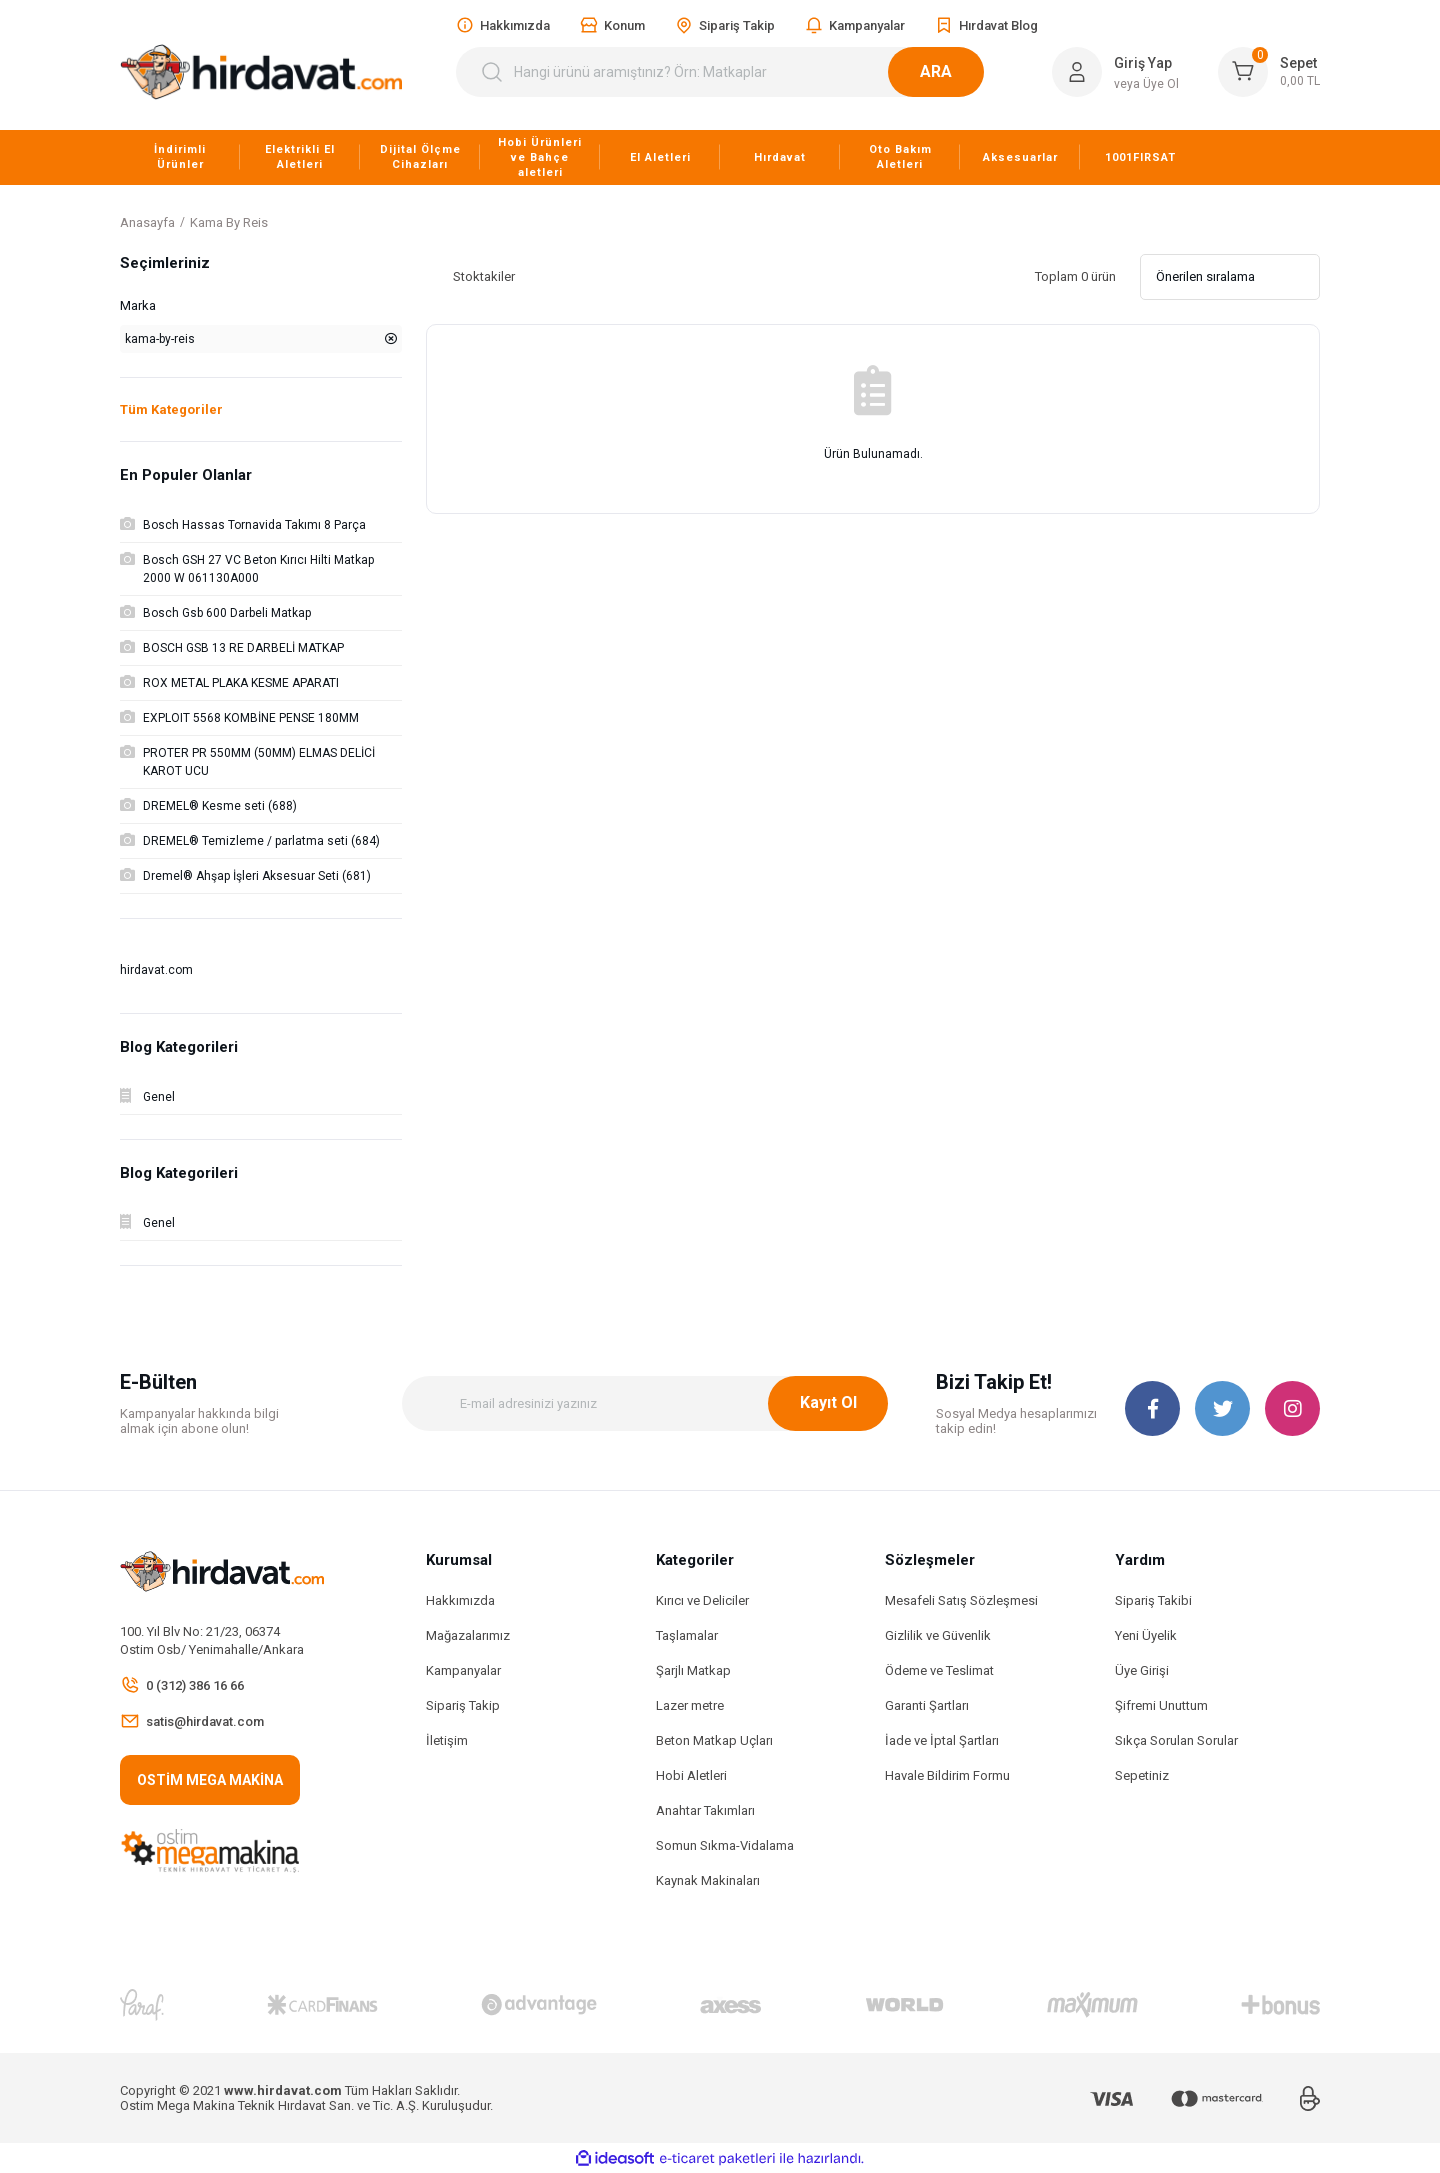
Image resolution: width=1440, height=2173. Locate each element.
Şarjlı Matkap (693, 1670)
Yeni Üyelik (1146, 1635)
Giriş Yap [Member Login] (1143, 63)
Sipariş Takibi (1153, 1600)
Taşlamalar (687, 1635)
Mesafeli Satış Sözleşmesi (961, 1600)
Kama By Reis (229, 222)
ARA (960, 71)
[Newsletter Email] (645, 1403)
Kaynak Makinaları (708, 1880)
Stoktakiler (484, 276)
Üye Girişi (1142, 1670)
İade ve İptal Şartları (942, 1740)
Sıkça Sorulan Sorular (1176, 1740)
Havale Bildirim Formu (947, 1775)
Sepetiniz (1142, 1775)
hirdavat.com (156, 970)
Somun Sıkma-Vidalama (725, 1845)
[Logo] (261, 72)
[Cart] (1269, 72)
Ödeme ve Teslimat (939, 1670)
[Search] (732, 72)
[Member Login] (1077, 72)
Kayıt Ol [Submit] (828, 1402)
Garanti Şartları (927, 1705)
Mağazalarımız (468, 1635)
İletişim (447, 1740)
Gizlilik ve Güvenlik (938, 1635)
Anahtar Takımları (705, 1810)
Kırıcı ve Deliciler (702, 1600)
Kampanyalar (463, 1670)
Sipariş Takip (463, 1705)
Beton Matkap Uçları (714, 1740)
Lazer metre (690, 1705)
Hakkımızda (460, 1600)
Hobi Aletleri (691, 1775)
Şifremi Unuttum (1161, 1705)
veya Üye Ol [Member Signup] (1146, 84)
